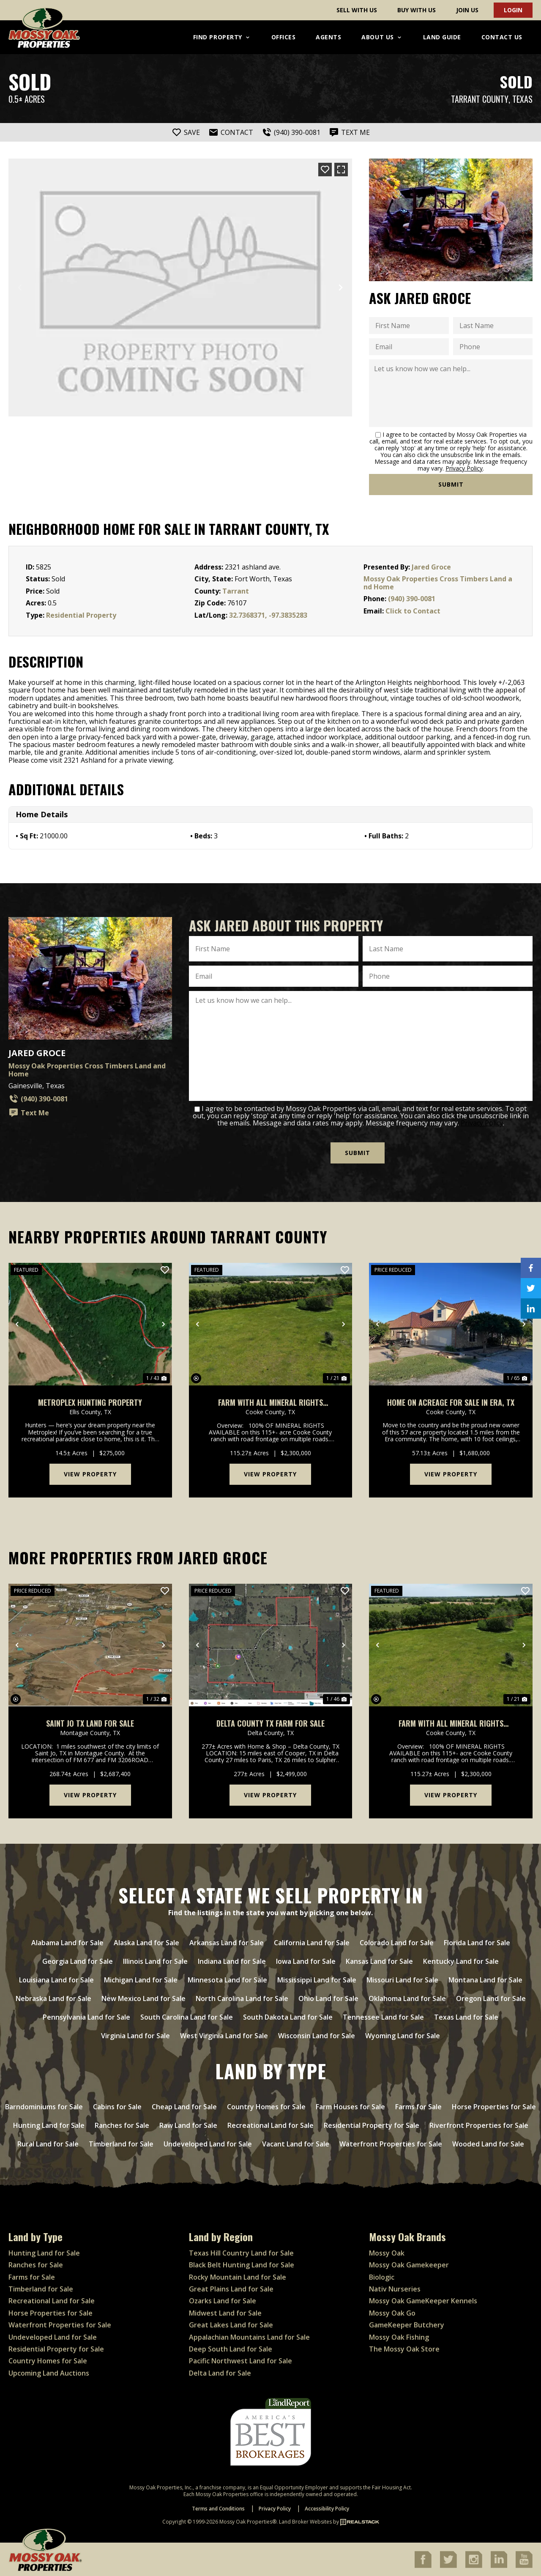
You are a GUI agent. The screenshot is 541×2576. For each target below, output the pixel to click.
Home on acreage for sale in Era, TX (450, 1402)
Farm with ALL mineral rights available (270, 1402)
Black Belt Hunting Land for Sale (241, 2264)
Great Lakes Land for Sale (231, 2325)
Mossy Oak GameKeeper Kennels (423, 2300)
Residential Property (81, 615)
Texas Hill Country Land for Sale (241, 2252)
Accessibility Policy (327, 2508)
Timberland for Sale (40, 2289)
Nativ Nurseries (395, 2289)
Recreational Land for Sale (51, 2300)
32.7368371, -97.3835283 (268, 615)
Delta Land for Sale (220, 2372)
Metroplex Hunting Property (90, 1402)
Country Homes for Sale (47, 2360)
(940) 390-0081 (411, 598)
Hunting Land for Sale (44, 2252)
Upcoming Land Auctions (48, 2372)
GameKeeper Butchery (406, 2325)
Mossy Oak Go (392, 2312)
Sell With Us (356, 10)
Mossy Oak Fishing (399, 2336)
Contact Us (501, 37)
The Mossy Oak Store (404, 2349)
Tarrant (235, 591)
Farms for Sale (31, 2276)
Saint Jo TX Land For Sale (90, 1723)
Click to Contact (412, 611)
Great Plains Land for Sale (231, 2289)
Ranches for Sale (35, 2264)
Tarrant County (479, 99)
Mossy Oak (386, 2252)
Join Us (467, 10)
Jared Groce (431, 567)
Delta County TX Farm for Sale (270, 1723)
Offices (283, 37)
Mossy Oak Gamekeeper (409, 2264)
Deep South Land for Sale (230, 2349)
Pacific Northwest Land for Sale (240, 2360)
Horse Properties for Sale (50, 2312)
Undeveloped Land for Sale (52, 2336)
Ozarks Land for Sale (222, 2300)
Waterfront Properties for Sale (59, 2325)
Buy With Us (416, 10)
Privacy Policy (464, 468)
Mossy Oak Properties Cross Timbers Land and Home (437, 582)
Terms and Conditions (218, 2508)
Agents (328, 37)
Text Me (28, 1113)
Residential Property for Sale (56, 2349)
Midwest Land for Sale (225, 2312)
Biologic (381, 2276)
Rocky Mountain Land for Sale (237, 2276)
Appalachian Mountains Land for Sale (249, 2336)
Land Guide (442, 37)
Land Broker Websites (305, 2521)
